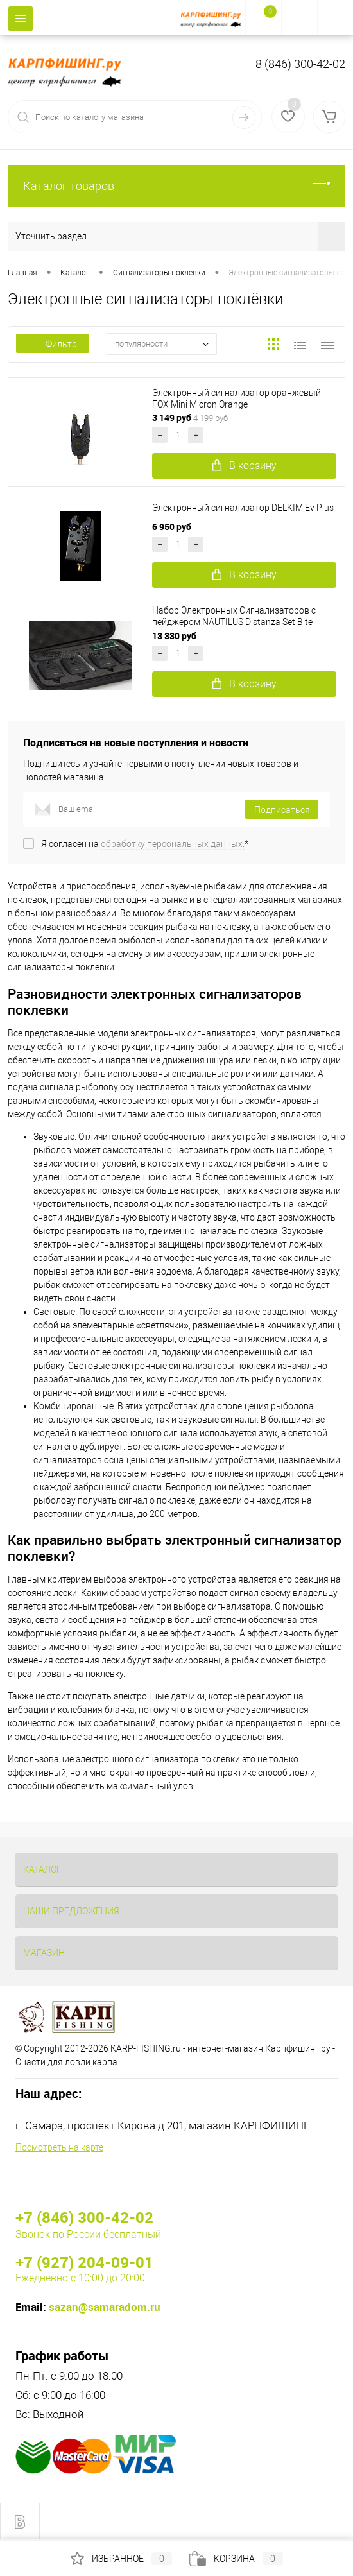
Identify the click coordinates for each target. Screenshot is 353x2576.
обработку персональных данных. (173, 844)
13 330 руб (175, 636)
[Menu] (20, 18)
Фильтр (52, 344)
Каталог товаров (176, 186)
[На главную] (212, 18)
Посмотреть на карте (59, 2147)
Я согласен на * (144, 844)
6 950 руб (172, 526)
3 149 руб (190, 417)
